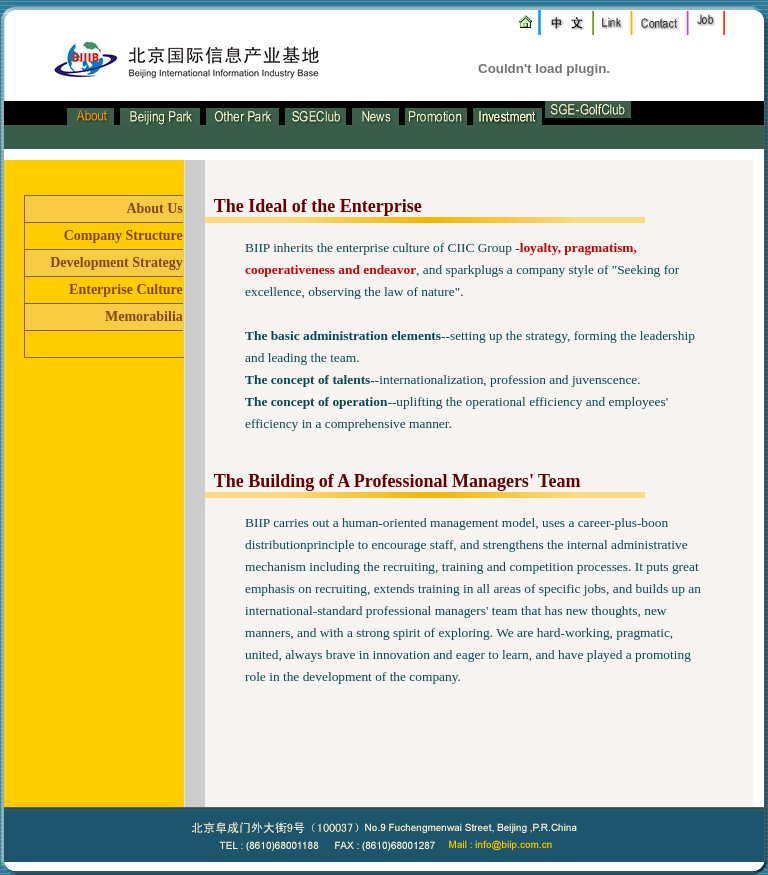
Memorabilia (144, 316)
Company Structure (123, 235)
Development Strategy (116, 262)
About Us (154, 208)
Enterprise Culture (126, 289)
